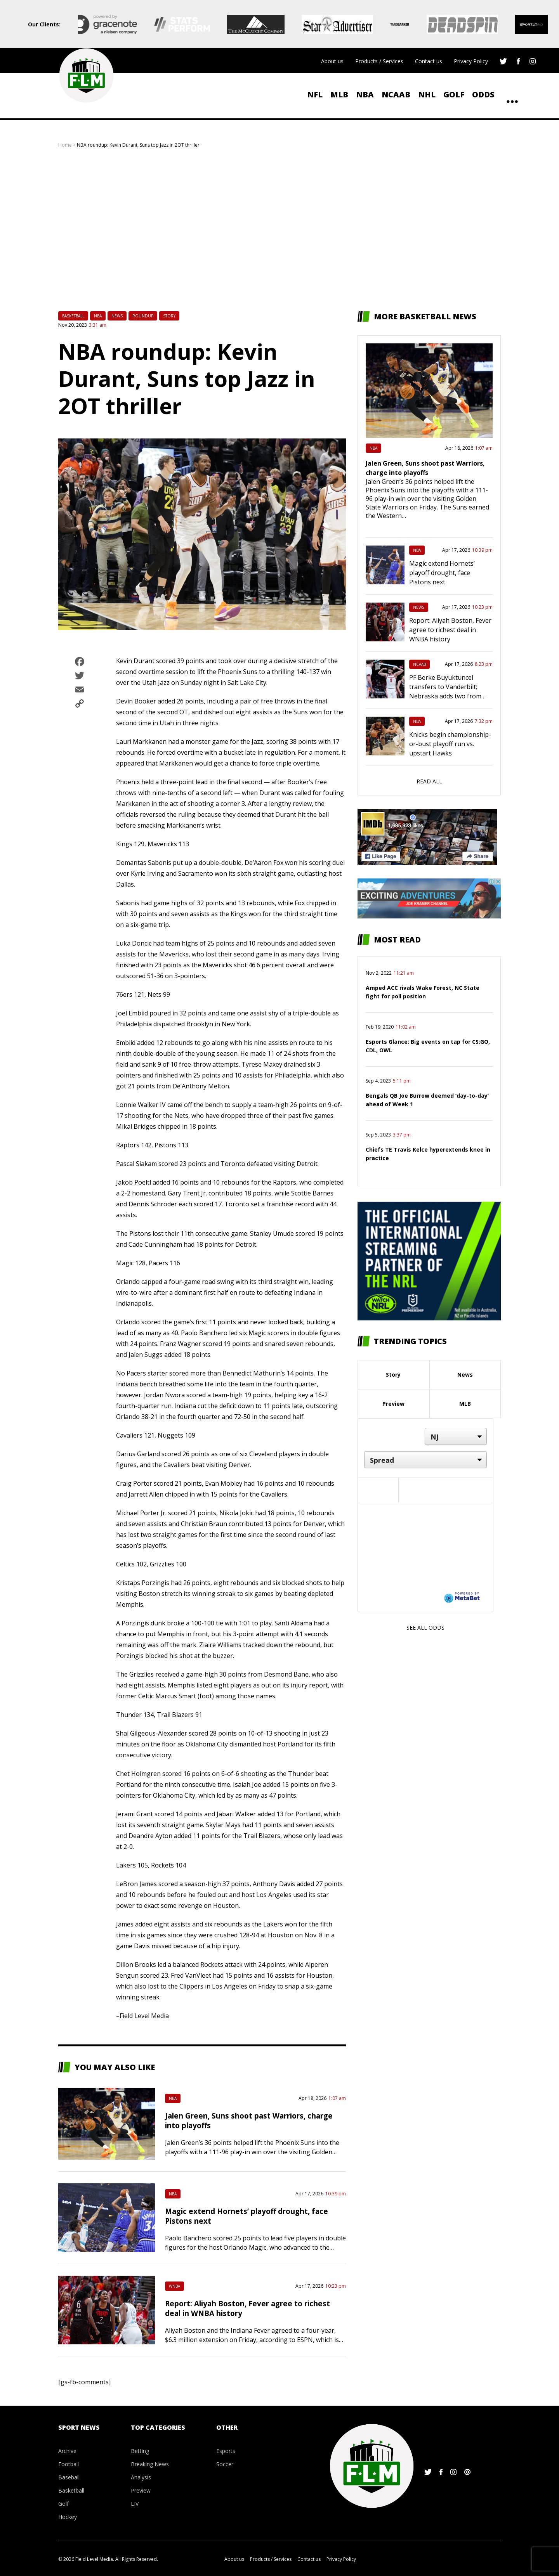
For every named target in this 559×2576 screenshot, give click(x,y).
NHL (427, 94)
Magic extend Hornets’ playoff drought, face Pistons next (442, 572)
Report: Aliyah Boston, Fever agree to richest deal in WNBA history (450, 629)
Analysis (141, 2477)
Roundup (142, 316)
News (117, 316)
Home (65, 145)
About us (332, 61)
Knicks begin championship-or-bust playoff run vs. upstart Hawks (450, 743)
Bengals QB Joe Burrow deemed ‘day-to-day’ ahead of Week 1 (427, 1100)
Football (68, 2464)
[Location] (456, 1436)
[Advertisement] (279, 229)
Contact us (428, 61)
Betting (140, 2451)
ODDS (483, 94)
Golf (453, 94)
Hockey (67, 2517)
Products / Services (379, 61)
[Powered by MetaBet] (462, 1597)
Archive (67, 2451)
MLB (339, 94)
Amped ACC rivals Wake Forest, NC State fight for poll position (422, 992)
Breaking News (150, 2464)
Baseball (69, 2477)
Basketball (73, 316)
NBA (365, 94)
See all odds (425, 1627)
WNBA (174, 2286)
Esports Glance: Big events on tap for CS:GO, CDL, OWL (428, 1046)
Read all (429, 781)
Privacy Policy (471, 61)
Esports (225, 2451)
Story (169, 316)
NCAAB (396, 94)
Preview (393, 1403)
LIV (135, 2503)
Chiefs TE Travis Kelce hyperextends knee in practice (428, 1154)
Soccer (224, 2464)
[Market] (425, 1459)
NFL (315, 94)
